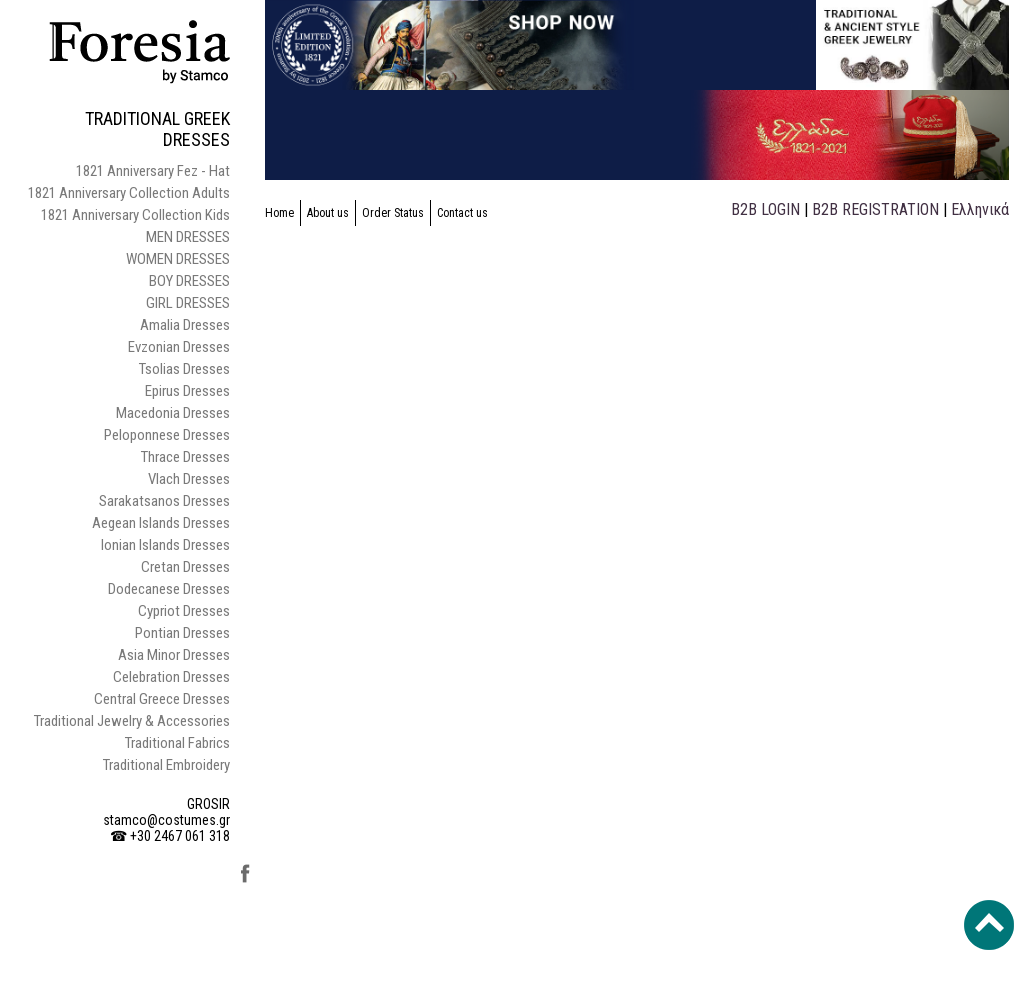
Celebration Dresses (171, 677)
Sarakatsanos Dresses (164, 501)
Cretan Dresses (185, 567)
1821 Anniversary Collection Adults (129, 193)
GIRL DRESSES (188, 303)
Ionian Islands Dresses (165, 545)
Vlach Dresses (189, 479)
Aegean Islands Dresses (161, 523)
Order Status (393, 213)
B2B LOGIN (765, 209)
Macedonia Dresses (173, 413)
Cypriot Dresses (184, 611)
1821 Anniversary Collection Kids (135, 215)
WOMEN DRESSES (178, 259)
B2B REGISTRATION (875, 209)
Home (279, 213)
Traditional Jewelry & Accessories (132, 721)
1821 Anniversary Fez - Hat (153, 171)
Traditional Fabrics (177, 743)
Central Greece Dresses (162, 699)
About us (328, 213)
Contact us (462, 213)
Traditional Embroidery (166, 765)
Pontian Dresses (182, 633)
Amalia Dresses (185, 325)
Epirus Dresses (187, 391)
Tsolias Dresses (184, 369)
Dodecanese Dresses (169, 589)
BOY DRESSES (189, 281)
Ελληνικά (980, 209)
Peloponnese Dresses (167, 435)
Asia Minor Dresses (174, 655)
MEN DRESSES (188, 237)
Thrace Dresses (185, 457)
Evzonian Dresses (179, 347)
